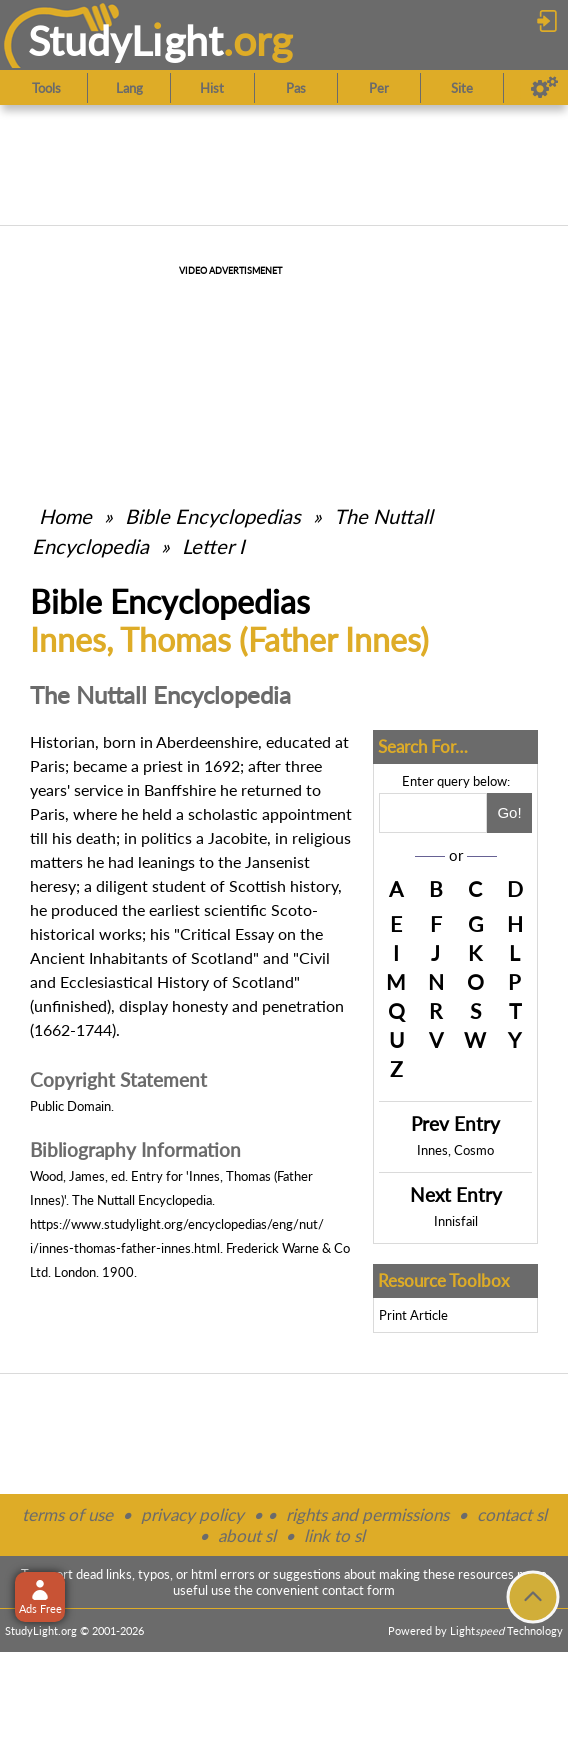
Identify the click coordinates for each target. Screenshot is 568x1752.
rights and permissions (367, 1514)
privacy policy (192, 1514)
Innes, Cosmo (455, 1150)
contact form (358, 1590)
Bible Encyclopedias (213, 516)
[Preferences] (544, 88)
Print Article (413, 1315)
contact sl (512, 1514)
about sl (247, 1535)
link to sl (334, 1535)
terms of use (67, 1514)
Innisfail (456, 1221)
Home (65, 516)
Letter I (213, 546)
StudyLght (125, 40)
